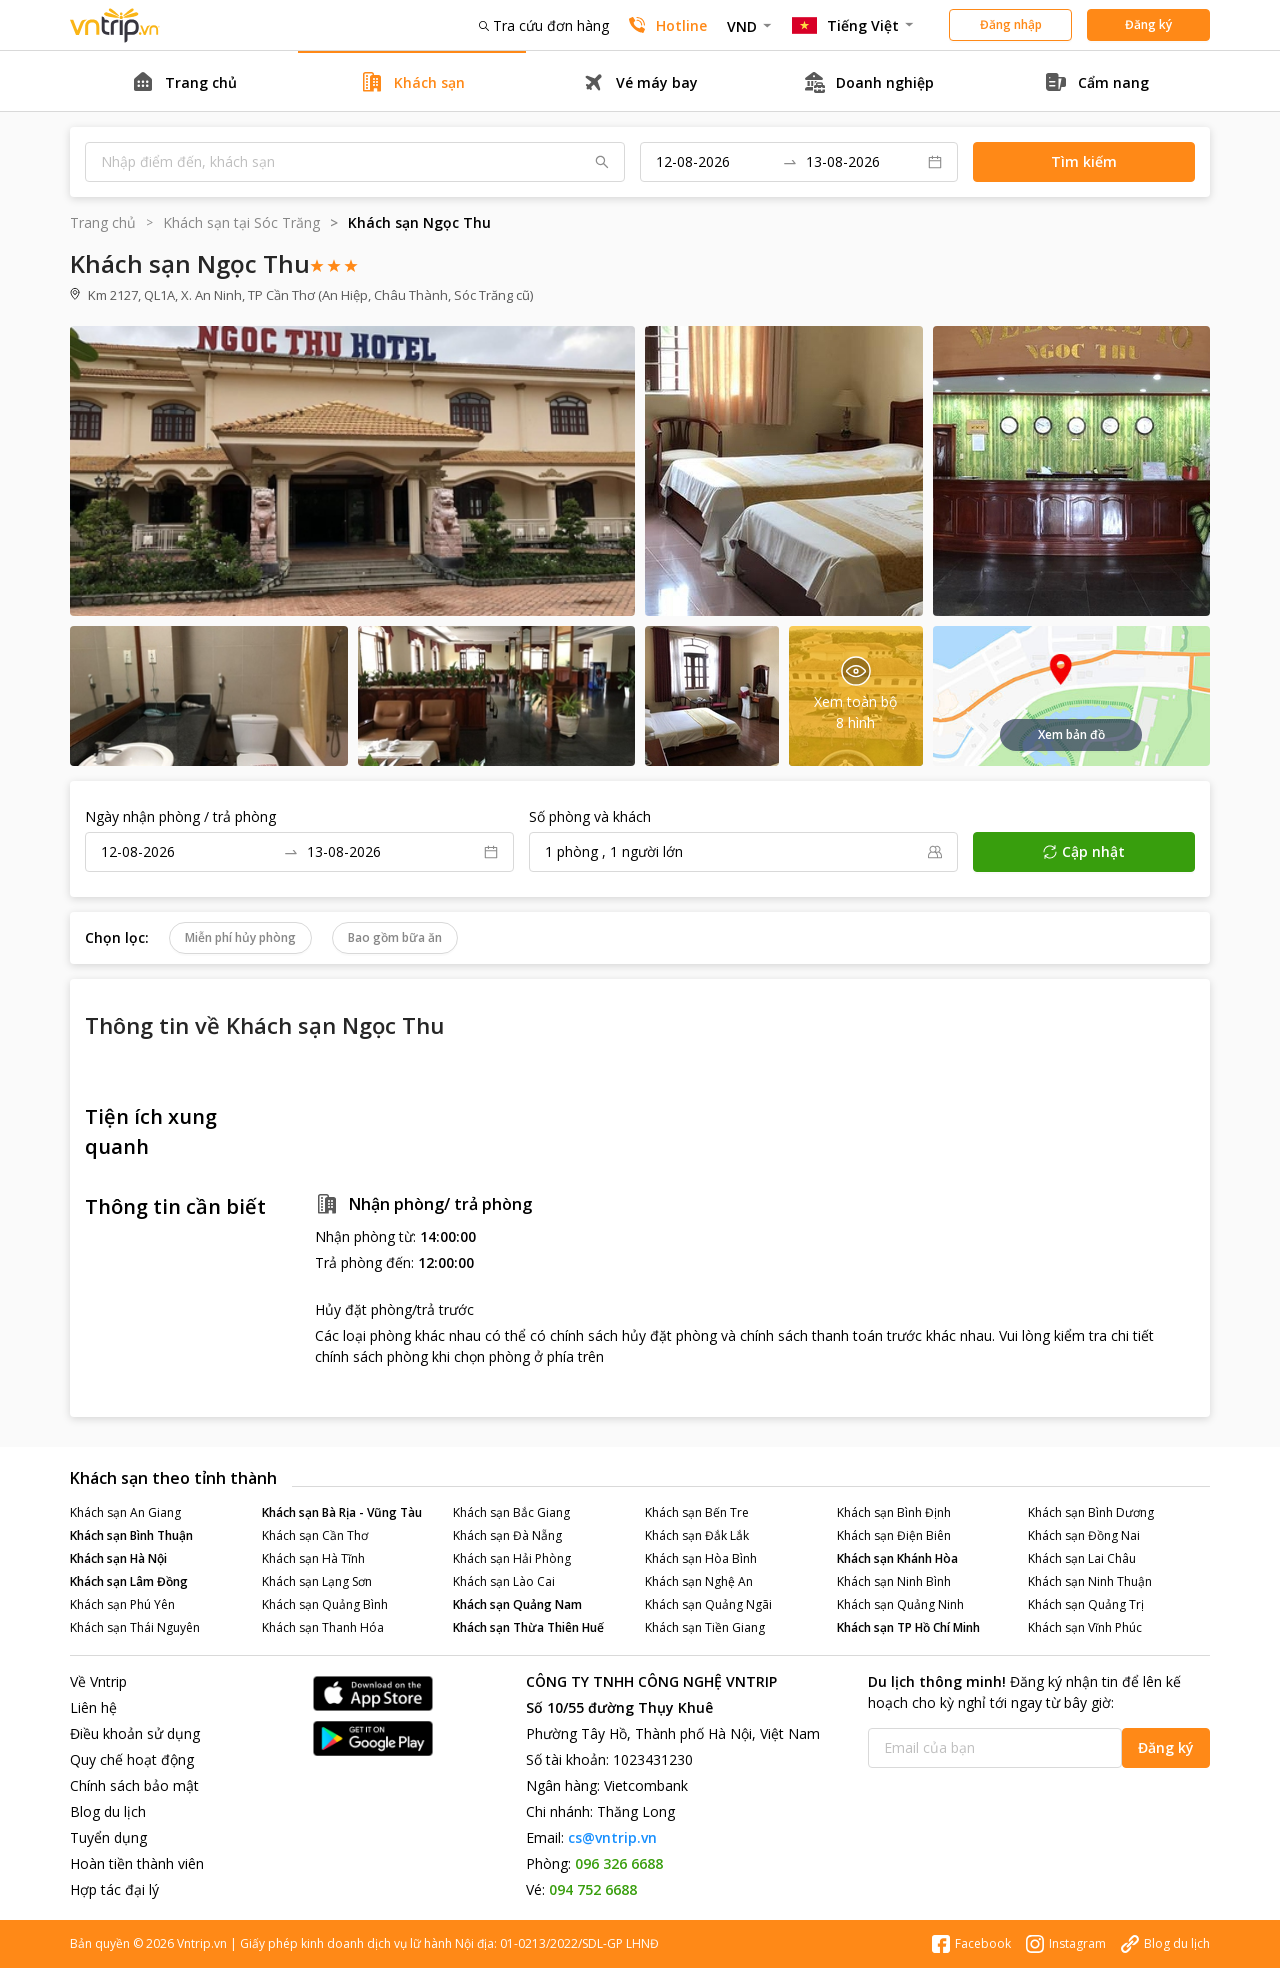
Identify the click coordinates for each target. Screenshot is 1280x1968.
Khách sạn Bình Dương (1091, 1512)
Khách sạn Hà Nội (118, 1558)
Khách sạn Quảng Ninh (900, 1604)
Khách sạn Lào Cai (504, 1581)
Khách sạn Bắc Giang (511, 1512)
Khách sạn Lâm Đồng (129, 1581)
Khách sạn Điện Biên (894, 1535)
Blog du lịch (108, 1811)
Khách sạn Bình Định (894, 1512)
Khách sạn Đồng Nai (1084, 1535)
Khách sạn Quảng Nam (517, 1604)
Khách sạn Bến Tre (697, 1512)
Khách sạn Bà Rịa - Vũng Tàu (342, 1512)
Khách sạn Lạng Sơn (317, 1581)
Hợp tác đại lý (114, 1889)
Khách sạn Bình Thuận (131, 1535)
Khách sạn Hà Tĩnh (313, 1558)
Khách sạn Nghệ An (699, 1581)
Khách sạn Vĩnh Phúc (1085, 1627)
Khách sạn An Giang (125, 1512)
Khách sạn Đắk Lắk (697, 1535)
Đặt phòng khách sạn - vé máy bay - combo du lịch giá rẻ (115, 25)
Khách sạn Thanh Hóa (323, 1627)
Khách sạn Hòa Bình (701, 1558)
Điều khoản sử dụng (135, 1733)
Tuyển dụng (108, 1837)
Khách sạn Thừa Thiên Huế (528, 1627)
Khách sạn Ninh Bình (894, 1581)
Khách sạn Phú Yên (122, 1604)
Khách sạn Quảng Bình (325, 1604)
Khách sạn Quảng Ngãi (708, 1604)
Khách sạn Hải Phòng (512, 1558)
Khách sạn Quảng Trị (1086, 1604)
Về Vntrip (98, 1681)
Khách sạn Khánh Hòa (897, 1558)
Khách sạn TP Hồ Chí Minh (908, 1627)
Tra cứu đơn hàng (544, 25)
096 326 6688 (619, 1863)
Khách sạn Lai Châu (1082, 1558)
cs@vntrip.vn (612, 1837)
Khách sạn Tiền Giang (705, 1627)
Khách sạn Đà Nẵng (507, 1535)
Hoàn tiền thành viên (137, 1863)
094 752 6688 (593, 1889)
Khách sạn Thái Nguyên (135, 1627)
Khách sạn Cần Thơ (315, 1535)
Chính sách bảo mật (134, 1785)
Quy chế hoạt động (132, 1759)
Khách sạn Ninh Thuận (1090, 1581)
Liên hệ (93, 1707)
